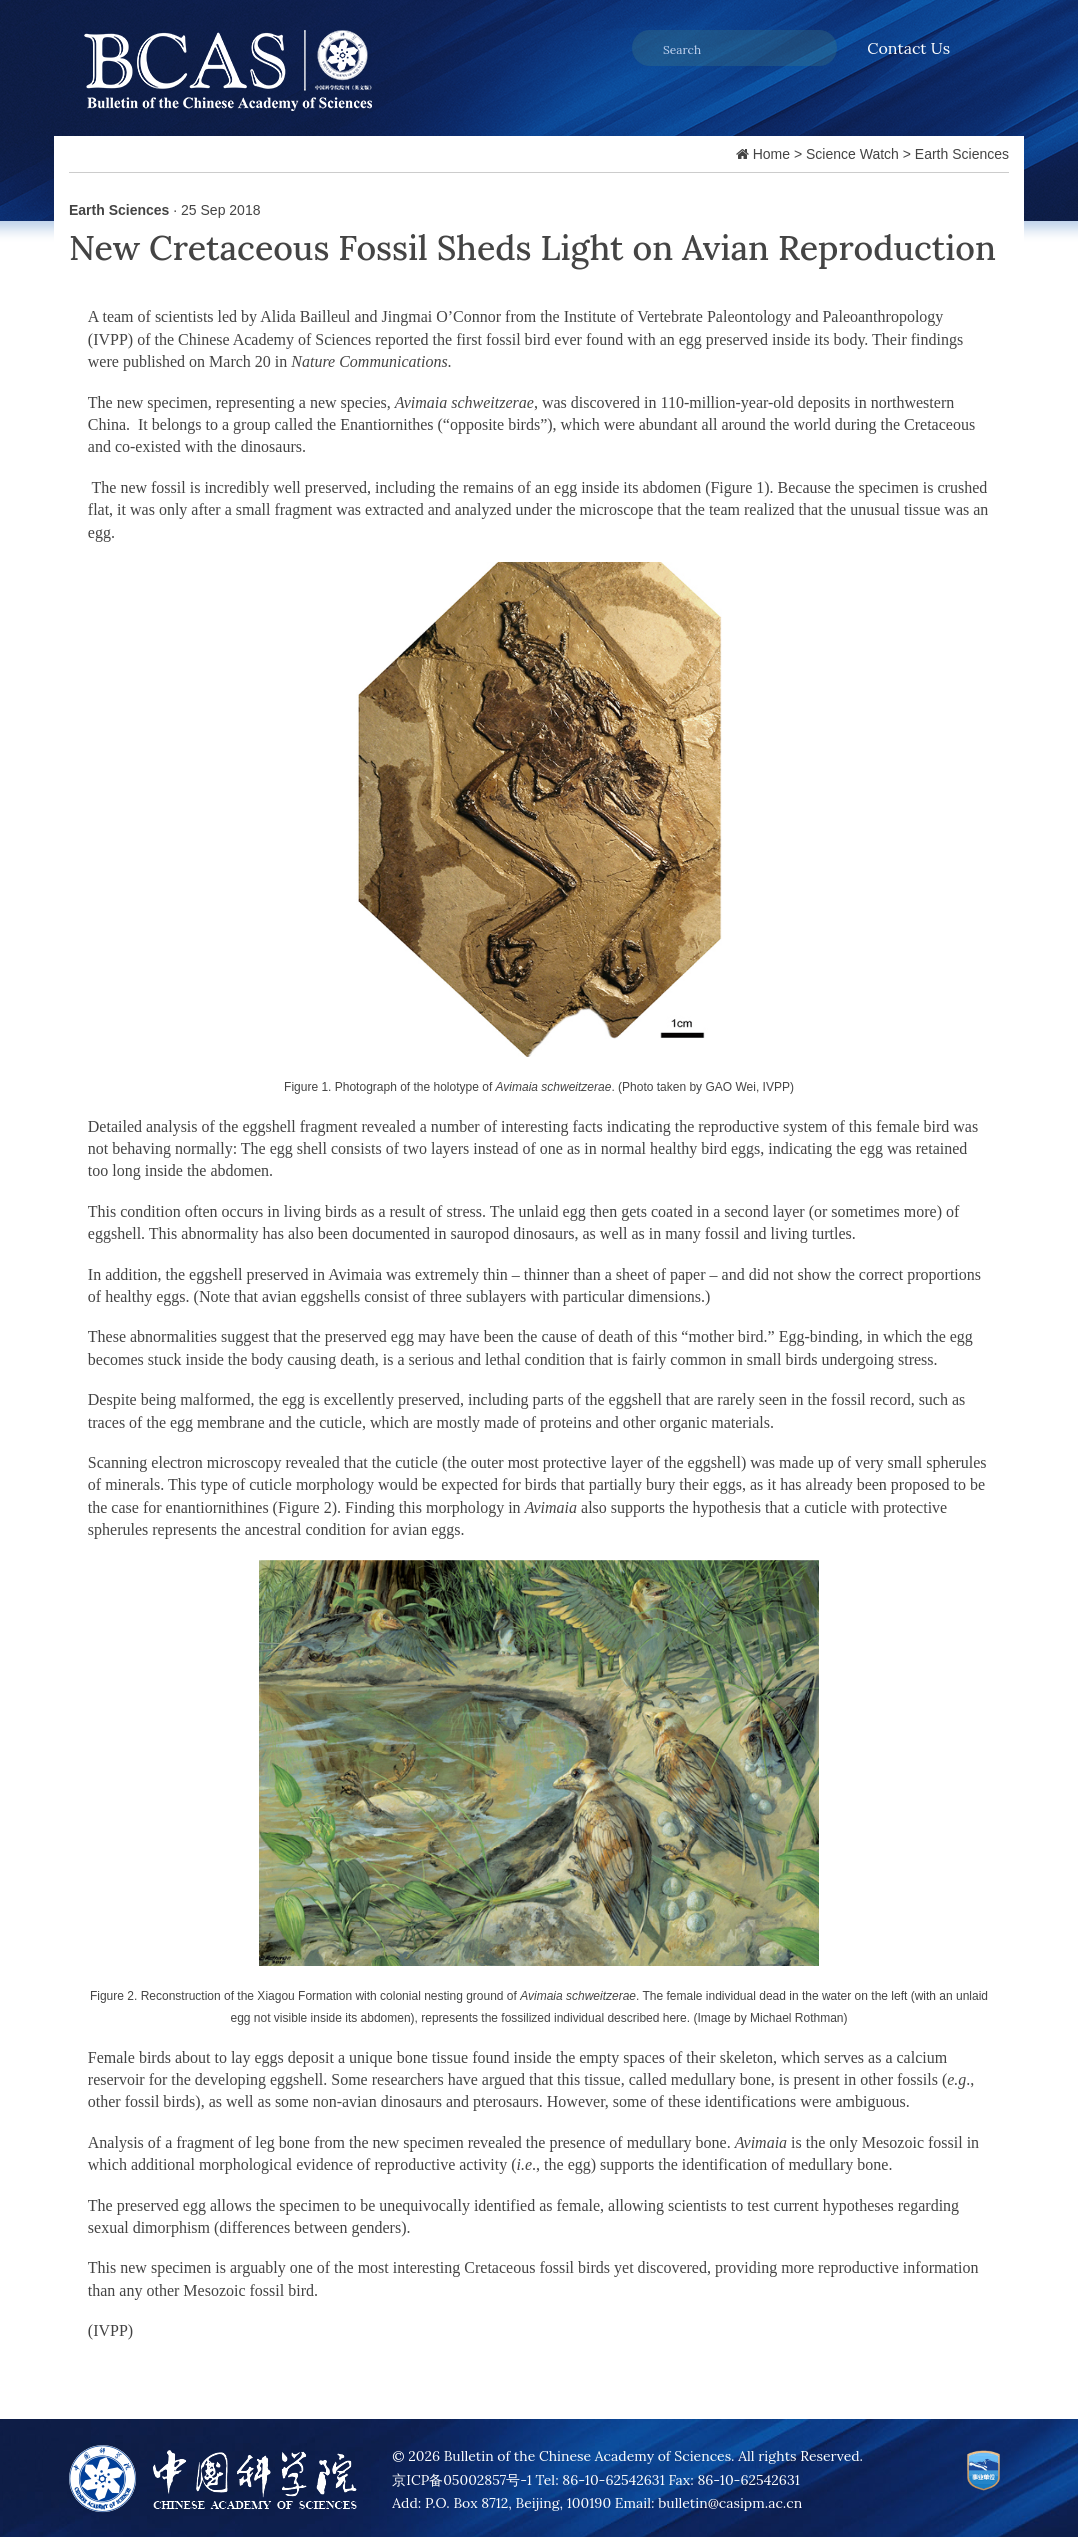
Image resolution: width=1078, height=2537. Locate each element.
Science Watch (852, 154)
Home (771, 154)
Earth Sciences (962, 154)
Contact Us (908, 48)
